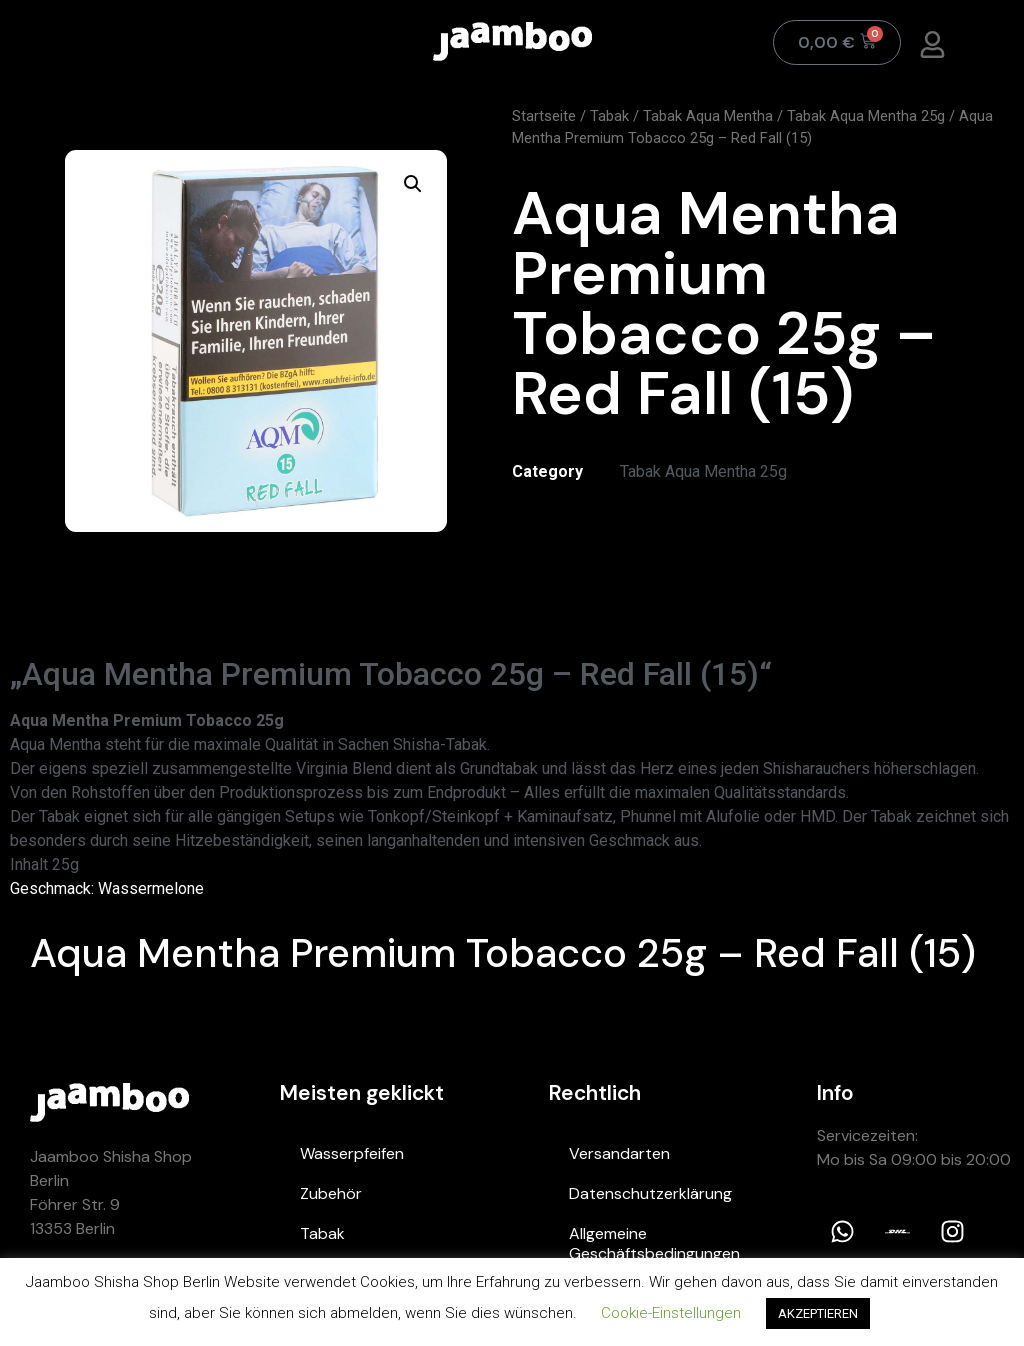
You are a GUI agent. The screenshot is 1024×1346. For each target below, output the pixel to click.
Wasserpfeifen (352, 1153)
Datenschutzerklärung (650, 1193)
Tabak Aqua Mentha (708, 116)
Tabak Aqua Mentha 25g (866, 116)
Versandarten (619, 1153)
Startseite (544, 116)
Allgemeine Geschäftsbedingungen (654, 1243)
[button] (413, 184)
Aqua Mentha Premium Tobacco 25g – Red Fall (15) (503, 953)
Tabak (609, 116)
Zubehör (331, 1193)
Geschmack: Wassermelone (107, 888)
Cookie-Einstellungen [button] (671, 1313)
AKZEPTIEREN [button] (818, 1313)
